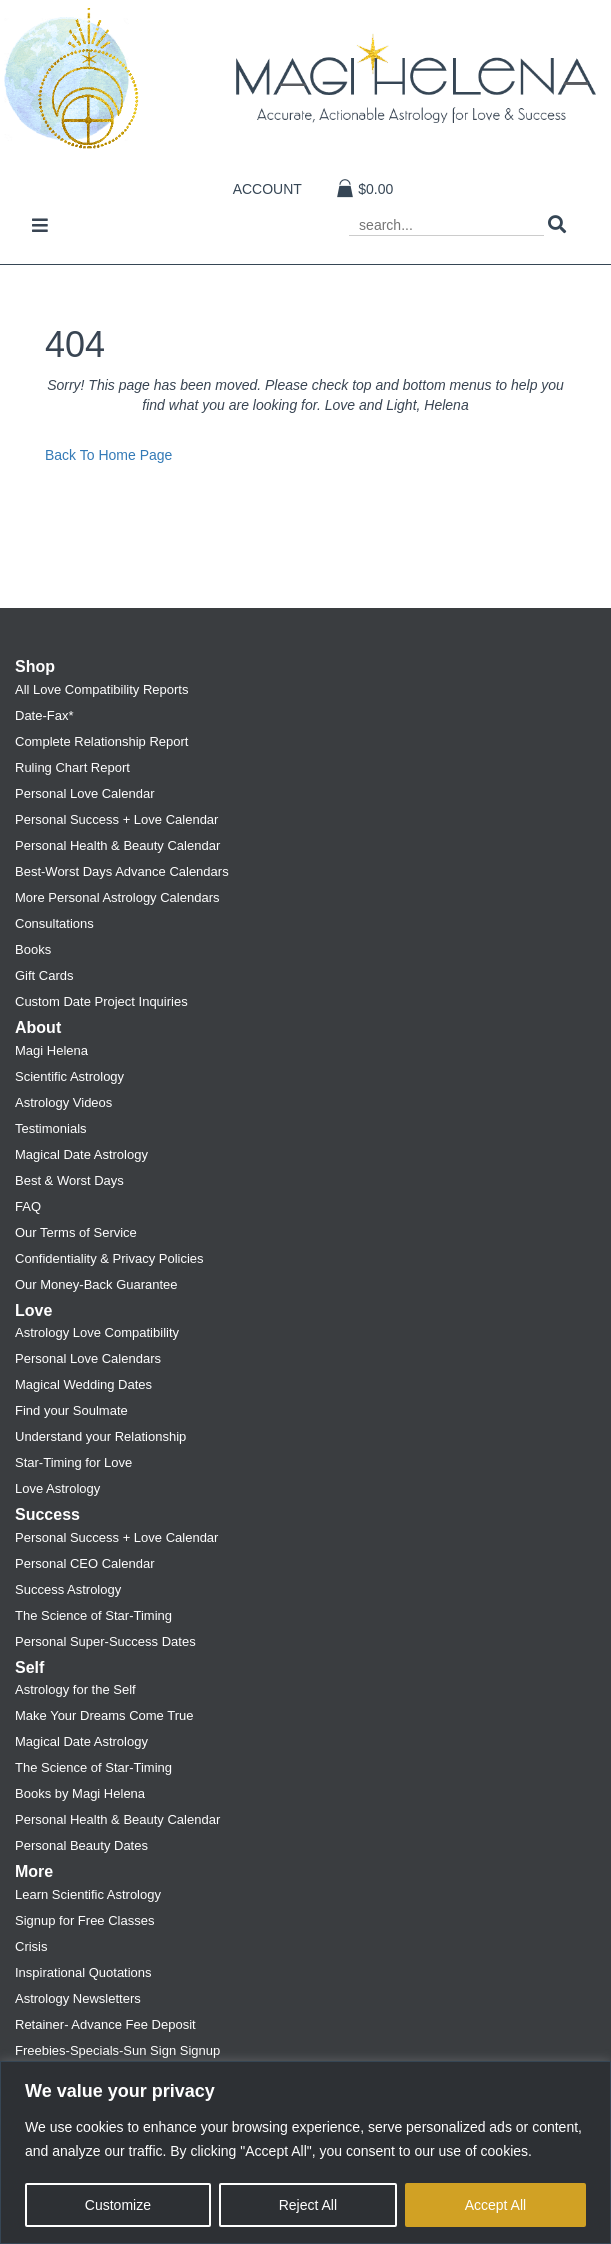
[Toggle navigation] (40, 227)
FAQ (28, 1206)
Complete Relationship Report (101, 741)
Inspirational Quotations (83, 1972)
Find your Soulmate (71, 1410)
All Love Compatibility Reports (101, 689)
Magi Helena (51, 1050)
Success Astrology (68, 1589)
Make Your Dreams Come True (104, 1715)
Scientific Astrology (69, 1076)
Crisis (31, 1946)
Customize (118, 2205)
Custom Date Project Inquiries (101, 1001)
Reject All (308, 2205)
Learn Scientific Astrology (88, 1894)
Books (33, 949)
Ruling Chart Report (72, 767)
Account (267, 189)
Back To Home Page (108, 455)
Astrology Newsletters (78, 1998)
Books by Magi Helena (80, 1793)
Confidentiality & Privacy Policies (109, 1258)
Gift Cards (44, 975)
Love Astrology (57, 1488)
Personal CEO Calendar (84, 1563)
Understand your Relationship (100, 1436)
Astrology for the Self (75, 1689)
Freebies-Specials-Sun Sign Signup (117, 2050)
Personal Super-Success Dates (105, 1641)
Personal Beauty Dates (81, 1845)
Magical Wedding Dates (83, 1384)
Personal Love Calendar (84, 793)
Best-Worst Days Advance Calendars (122, 871)
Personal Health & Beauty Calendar (117, 845)
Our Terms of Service (76, 1232)
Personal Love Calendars (88, 1358)
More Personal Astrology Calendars (117, 897)
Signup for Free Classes (84, 1920)
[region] (305, 2152)
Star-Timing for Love (73, 1462)
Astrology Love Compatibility (97, 1332)
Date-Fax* (44, 715)
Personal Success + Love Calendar (116, 819)
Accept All (495, 2205)
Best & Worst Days (69, 1180)
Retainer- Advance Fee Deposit (105, 2024)
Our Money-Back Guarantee (96, 1284)
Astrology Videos (63, 1102)
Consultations (54, 923)
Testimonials (51, 1128)
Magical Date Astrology (81, 1154)
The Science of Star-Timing (93, 1615)
